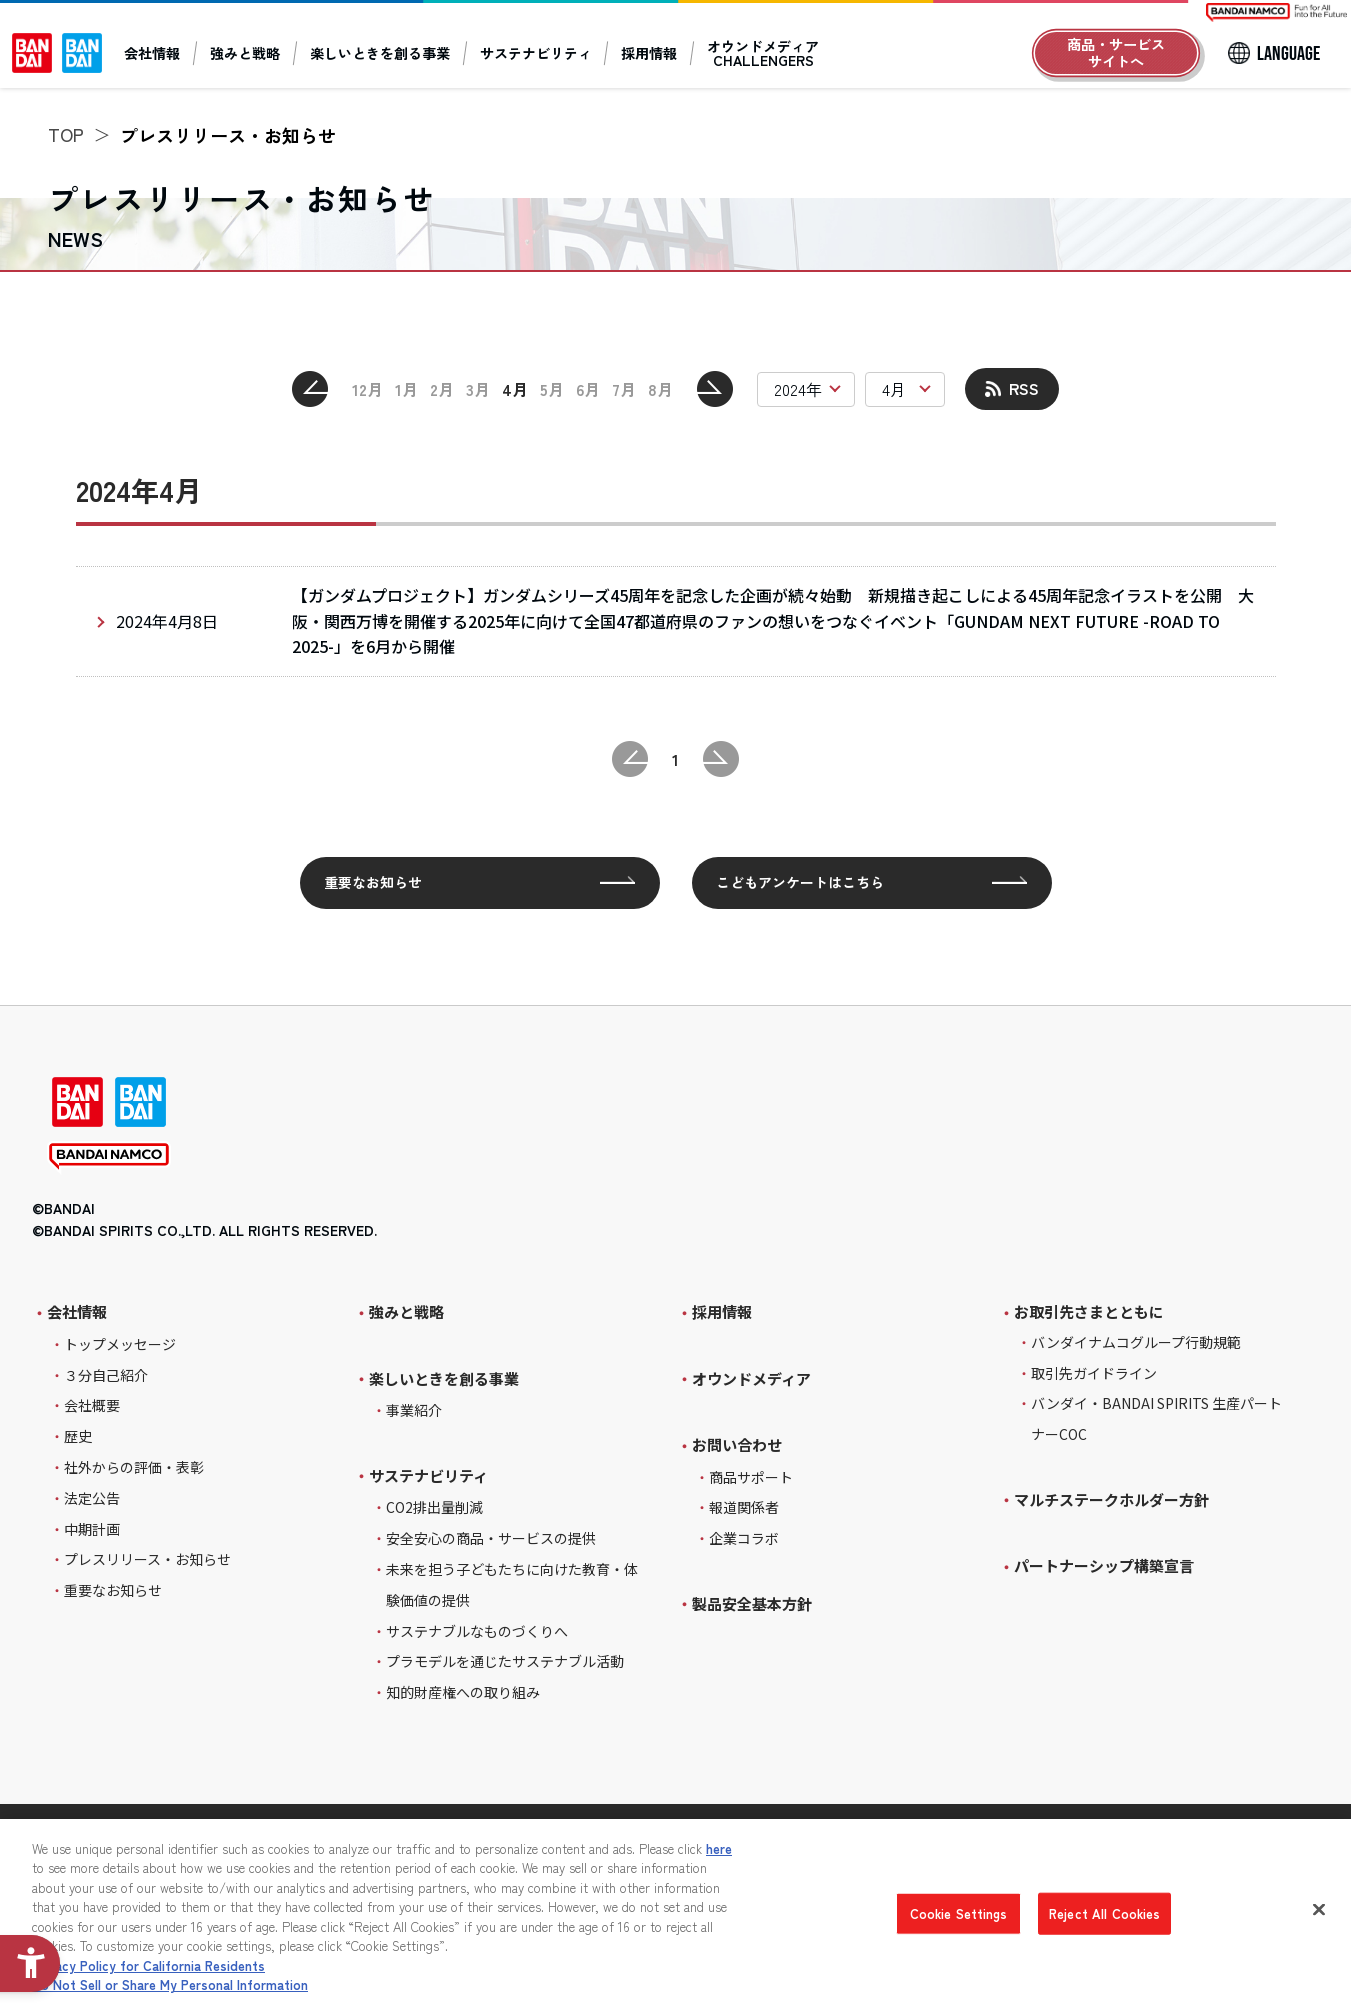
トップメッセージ (120, 1344)
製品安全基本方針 (752, 1603)
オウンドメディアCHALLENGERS (763, 53)
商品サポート (751, 1477)
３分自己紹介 (106, 1375)
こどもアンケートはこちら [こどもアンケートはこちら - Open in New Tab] (800, 882)
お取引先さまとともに (1089, 1312)
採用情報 (649, 53)
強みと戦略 (245, 53)
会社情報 (152, 53)
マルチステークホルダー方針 (1111, 1499)
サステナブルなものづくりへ (477, 1631)
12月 (367, 389)
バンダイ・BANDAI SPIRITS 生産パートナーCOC (1156, 1418)
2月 (442, 389)
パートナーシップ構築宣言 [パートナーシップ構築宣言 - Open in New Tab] (1104, 1565)
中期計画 (92, 1529)
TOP (66, 134)
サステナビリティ (536, 53)
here (719, 1848)
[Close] (1319, 1909)
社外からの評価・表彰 (134, 1467)
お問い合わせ (737, 1444)
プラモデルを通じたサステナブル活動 (505, 1661)
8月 (660, 389)
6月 (588, 389)
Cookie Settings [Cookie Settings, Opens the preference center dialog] (959, 1913)
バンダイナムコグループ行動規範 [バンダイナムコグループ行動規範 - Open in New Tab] (1136, 1342)
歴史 (78, 1436)
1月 (406, 389)
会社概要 (92, 1405)
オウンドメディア (751, 1378)
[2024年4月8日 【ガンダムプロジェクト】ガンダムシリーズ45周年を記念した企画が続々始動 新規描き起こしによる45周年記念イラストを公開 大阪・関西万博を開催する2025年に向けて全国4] (676, 621)
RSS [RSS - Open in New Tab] (1024, 388)
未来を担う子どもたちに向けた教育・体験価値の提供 (512, 1584)
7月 (624, 389)
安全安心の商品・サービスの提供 (491, 1538)
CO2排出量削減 (434, 1507)
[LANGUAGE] (1273, 53)
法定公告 (92, 1498)
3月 (478, 389)
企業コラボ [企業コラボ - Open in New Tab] (744, 1538)
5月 (552, 389)
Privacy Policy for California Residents (148, 1965)
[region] (675, 1912)
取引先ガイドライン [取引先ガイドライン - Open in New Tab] (1094, 1373)
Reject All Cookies (1104, 1913)
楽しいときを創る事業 (380, 53)
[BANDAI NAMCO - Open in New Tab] (109, 1158)
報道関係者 (744, 1507)
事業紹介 (414, 1410)
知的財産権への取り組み (463, 1692)
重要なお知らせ (373, 882)
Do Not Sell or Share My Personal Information (170, 1984)
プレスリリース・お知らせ (147, 1559)
